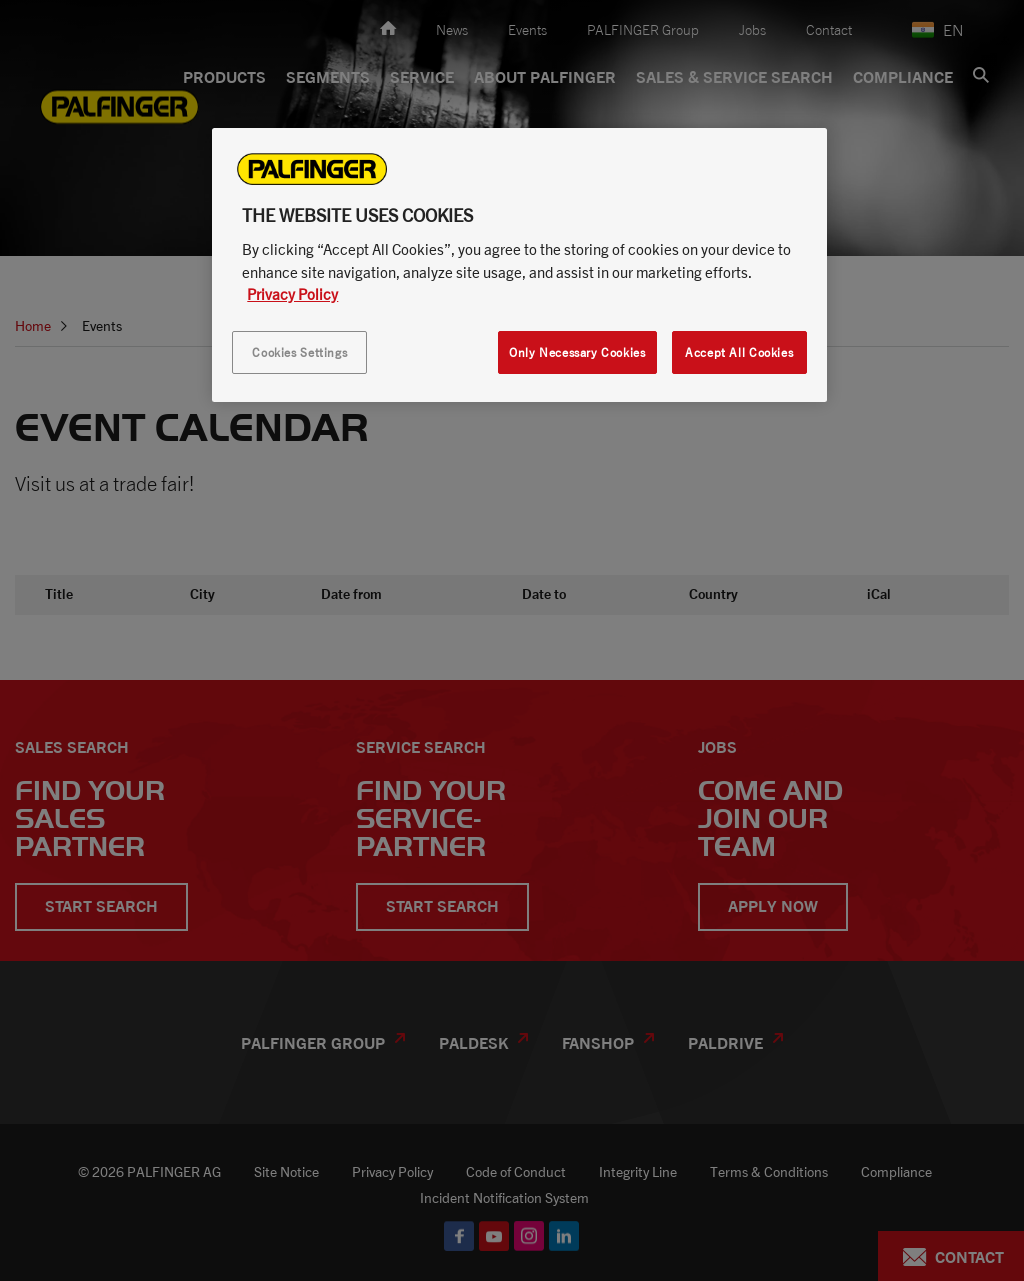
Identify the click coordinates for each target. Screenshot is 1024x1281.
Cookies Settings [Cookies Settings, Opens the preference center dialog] (299, 352)
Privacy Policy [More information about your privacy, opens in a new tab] (292, 294)
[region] (519, 265)
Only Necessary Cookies (577, 352)
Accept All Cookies (739, 352)
